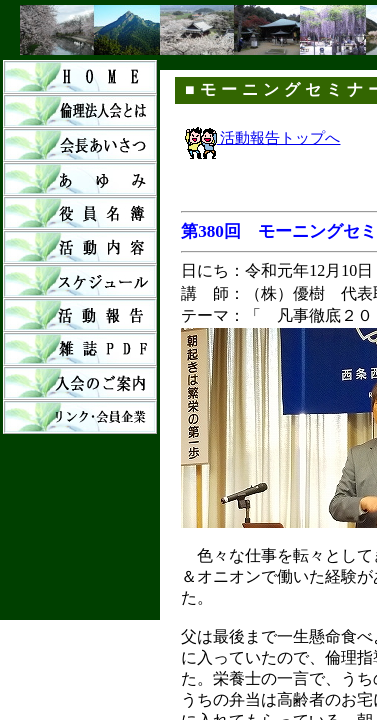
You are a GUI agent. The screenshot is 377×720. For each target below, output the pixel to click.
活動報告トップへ (263, 138)
